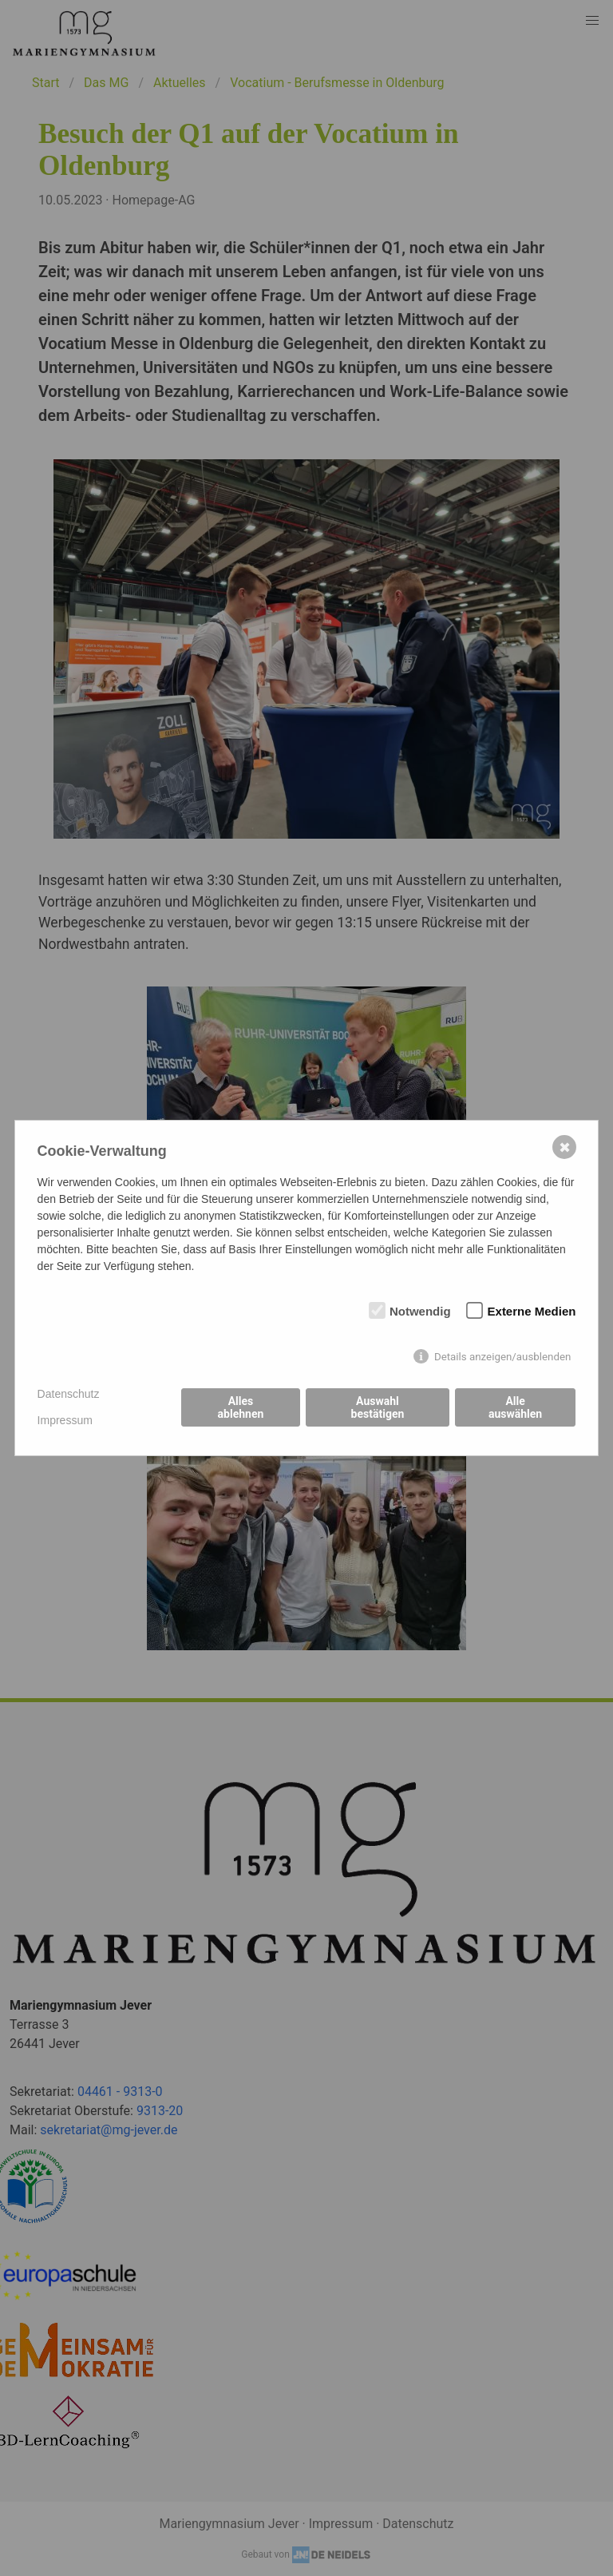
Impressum (65, 1420)
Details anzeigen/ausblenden (502, 1357)
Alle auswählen (515, 1407)
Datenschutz (69, 1393)
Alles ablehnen (241, 1407)
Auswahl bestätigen (378, 1407)
